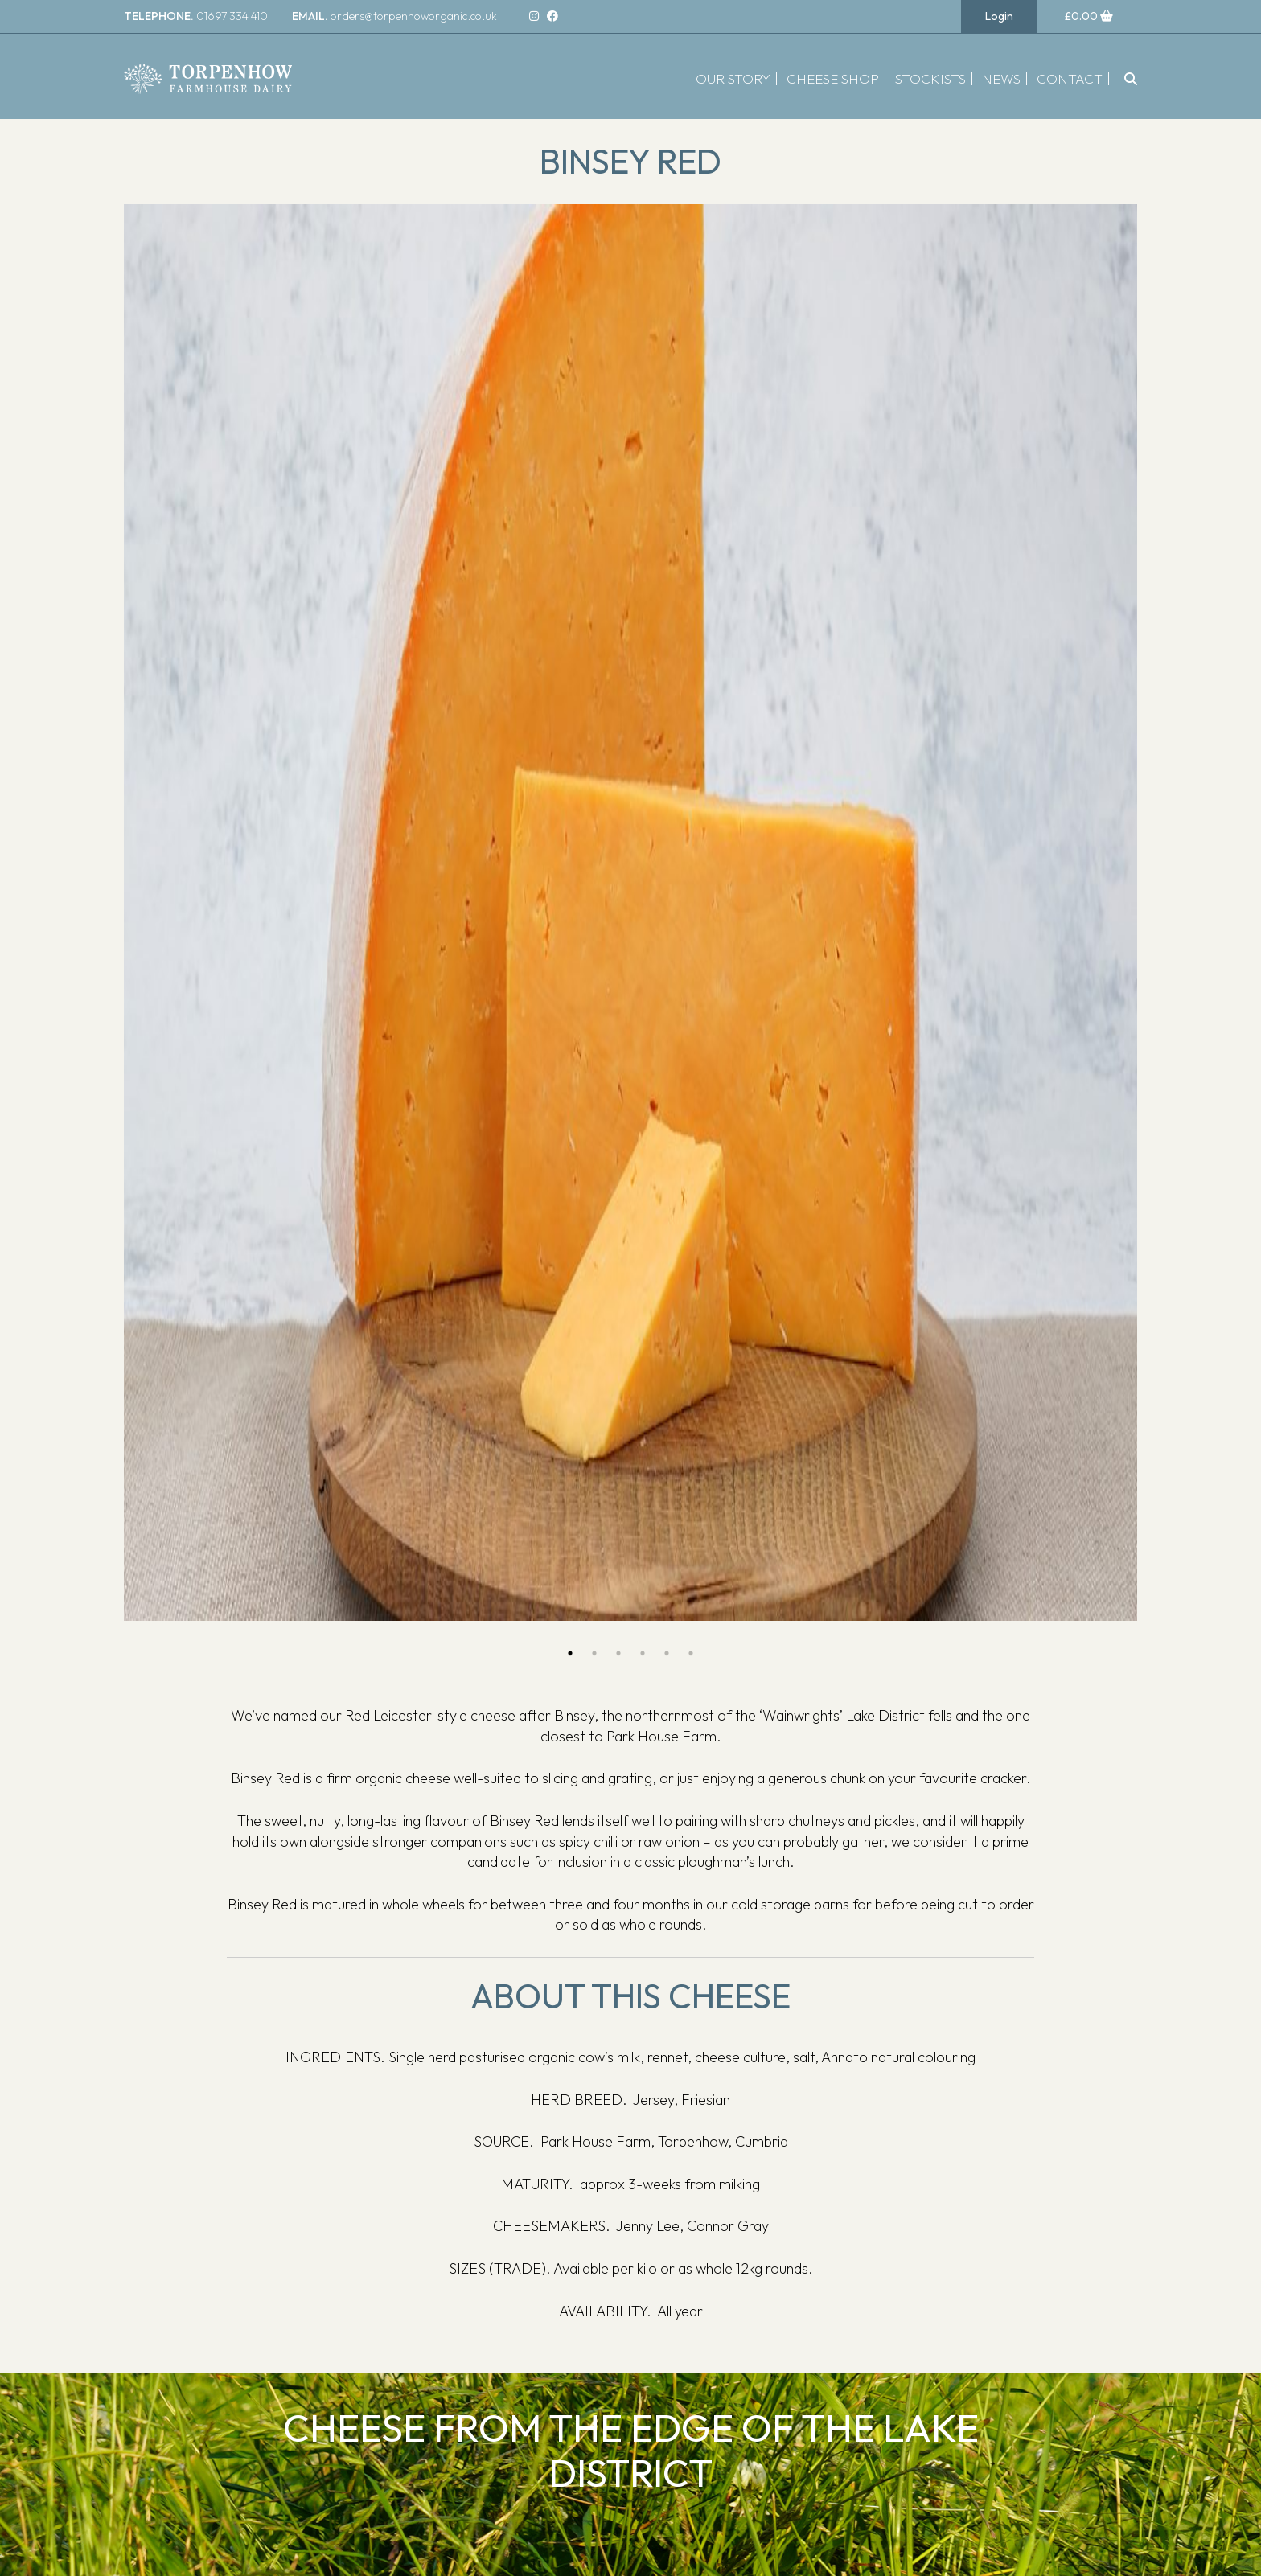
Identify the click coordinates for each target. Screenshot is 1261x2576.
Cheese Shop (833, 78)
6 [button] (691, 1653)
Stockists (930, 78)
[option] (630, 912)
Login (999, 16)
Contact (1070, 78)
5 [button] (667, 1653)
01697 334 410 (196, 16)
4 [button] (643, 1653)
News (1001, 78)
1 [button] (570, 1653)
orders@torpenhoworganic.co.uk (394, 16)
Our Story (733, 78)
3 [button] (618, 1653)
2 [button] (594, 1653)
